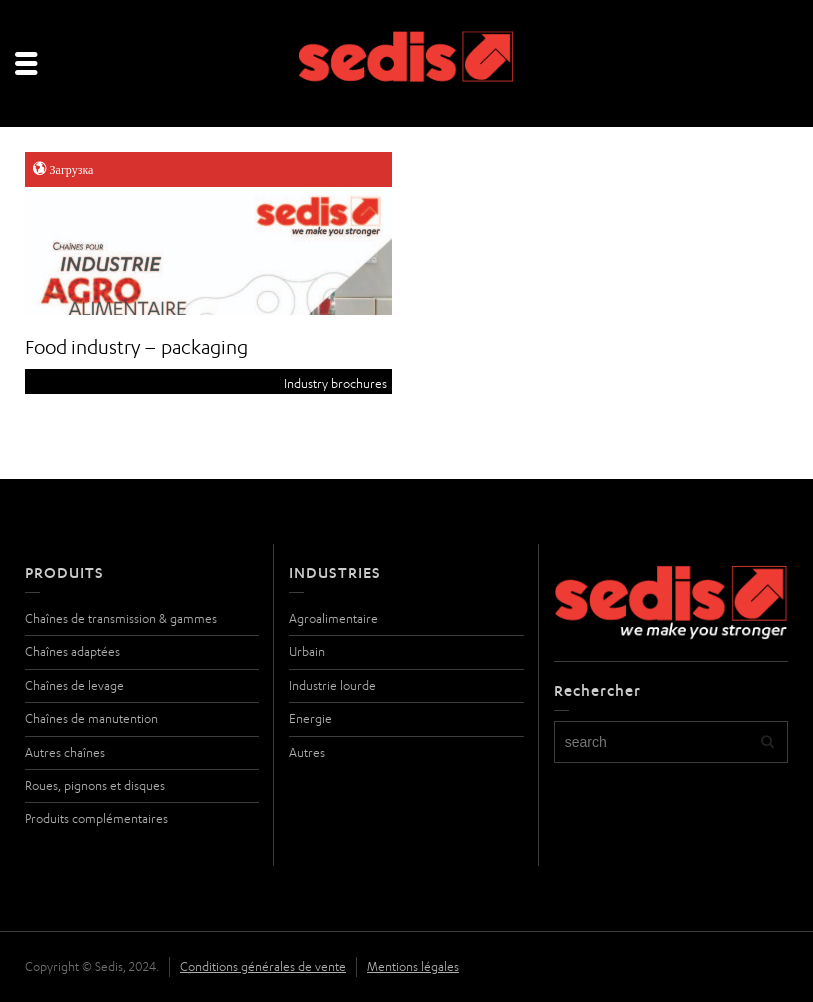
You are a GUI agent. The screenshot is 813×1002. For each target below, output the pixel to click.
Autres (307, 752)
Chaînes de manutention (91, 718)
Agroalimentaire (333, 618)
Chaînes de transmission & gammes (121, 618)
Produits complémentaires (96, 818)
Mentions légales (413, 966)
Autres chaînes (65, 752)
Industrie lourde (332, 685)
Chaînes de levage (74, 685)
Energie (310, 718)
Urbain (307, 651)
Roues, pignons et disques (95, 785)
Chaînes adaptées (72, 651)
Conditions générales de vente (263, 966)
